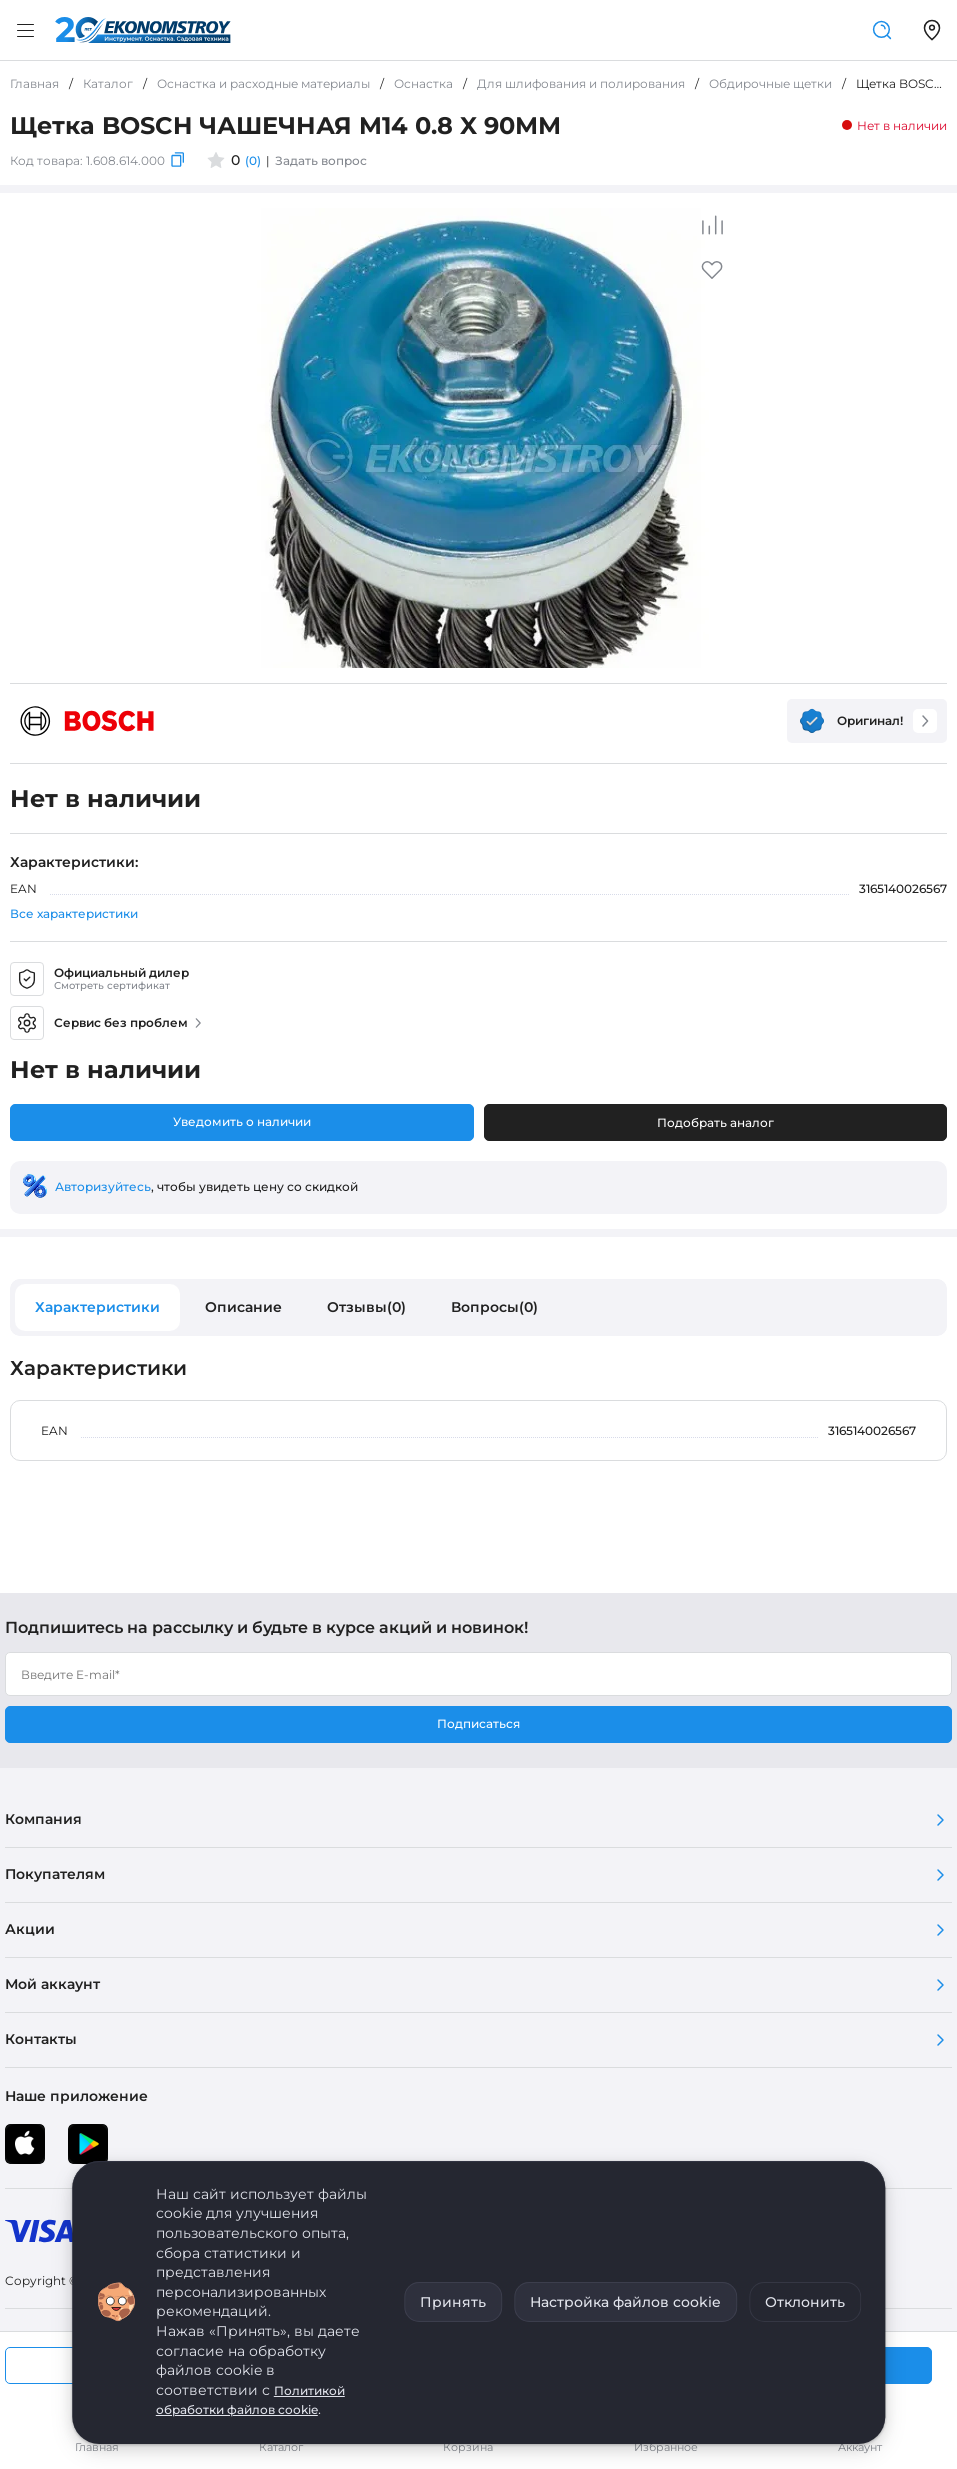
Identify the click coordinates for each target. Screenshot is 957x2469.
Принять (453, 2302)
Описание (243, 1307)
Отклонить (805, 2302)
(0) (253, 160)
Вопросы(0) (494, 1307)
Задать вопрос (321, 160)
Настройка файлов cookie (625, 2302)
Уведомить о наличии (242, 1121)
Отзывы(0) (366, 1307)
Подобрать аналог (715, 1122)
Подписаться (478, 1723)
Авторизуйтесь (103, 1186)
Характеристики (97, 1307)
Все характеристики (74, 913)
